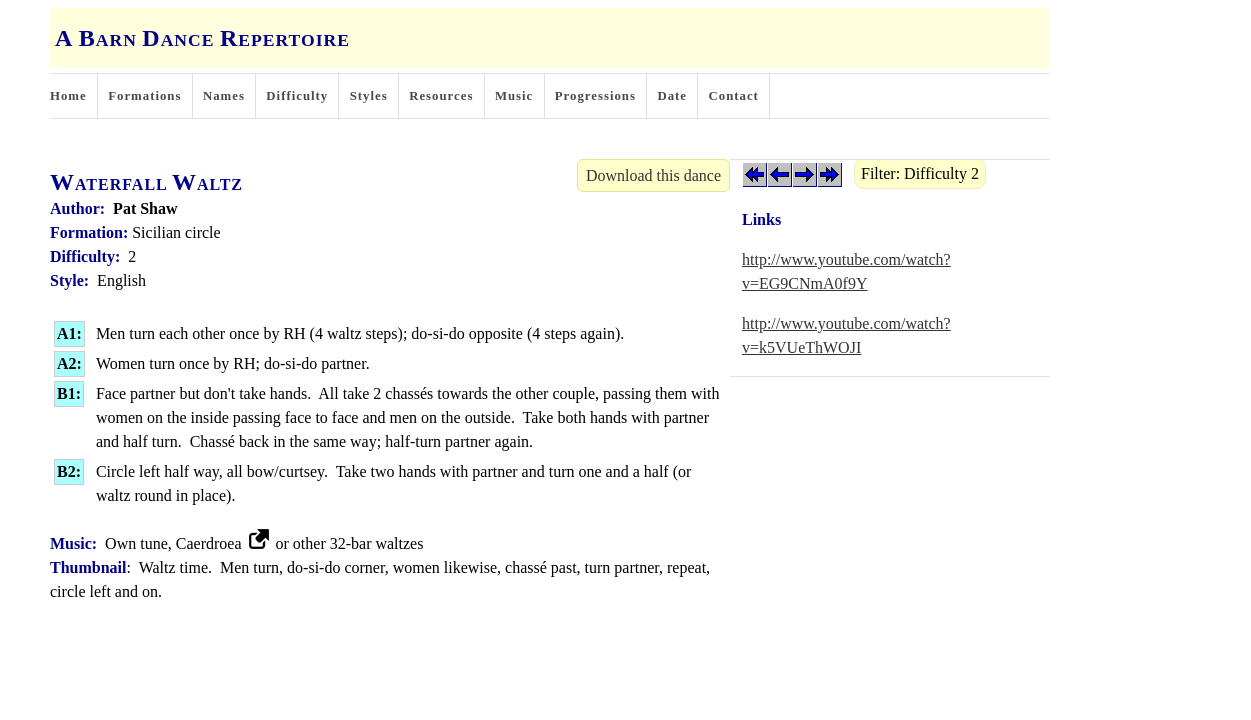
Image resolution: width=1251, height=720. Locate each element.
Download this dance (653, 175)
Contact (734, 96)
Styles (369, 96)
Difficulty (297, 96)
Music (514, 96)
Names (224, 96)
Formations (144, 96)
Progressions (595, 96)
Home (68, 96)
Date (672, 96)
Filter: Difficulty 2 (920, 173)
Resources (441, 96)
